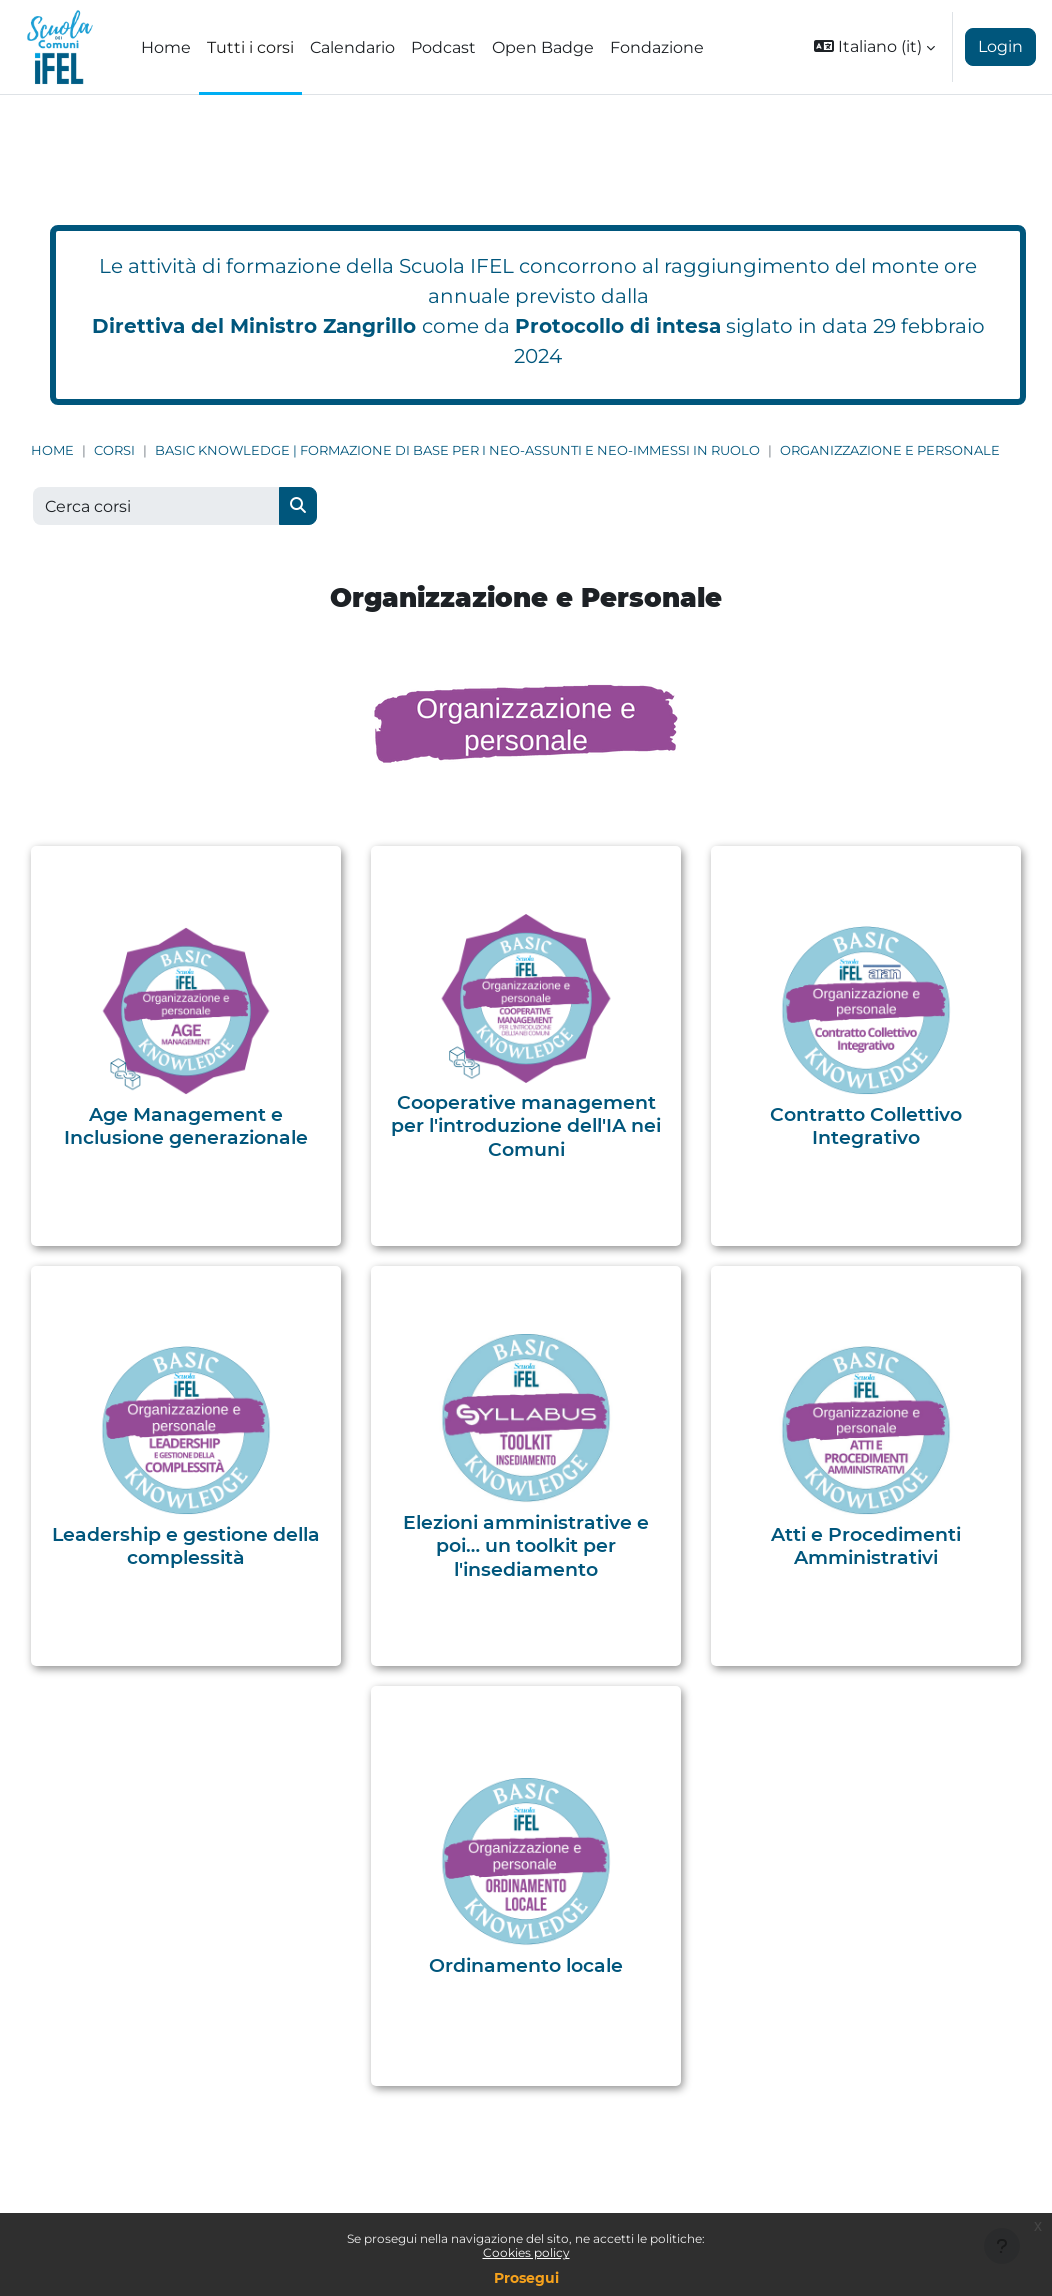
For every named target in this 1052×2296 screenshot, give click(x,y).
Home (52, 450)
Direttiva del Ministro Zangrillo (254, 326)
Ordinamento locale (526, 1965)
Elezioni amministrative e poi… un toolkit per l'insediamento (526, 1545)
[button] (874, 47)
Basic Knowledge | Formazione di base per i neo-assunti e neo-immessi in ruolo (457, 450)
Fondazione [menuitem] (657, 47)
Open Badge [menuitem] (543, 47)
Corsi (114, 450)
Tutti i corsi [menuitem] (250, 47)
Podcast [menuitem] (443, 47)
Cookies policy (526, 2252)
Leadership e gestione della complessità (186, 1545)
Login (1000, 46)
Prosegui (526, 2278)
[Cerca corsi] (156, 506)
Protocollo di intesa (618, 326)
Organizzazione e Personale (890, 450)
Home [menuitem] (166, 47)
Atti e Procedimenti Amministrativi (866, 1545)
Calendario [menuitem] (352, 47)
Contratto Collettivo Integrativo (866, 1125)
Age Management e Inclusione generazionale (186, 1125)
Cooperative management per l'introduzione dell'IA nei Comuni (526, 1125)
